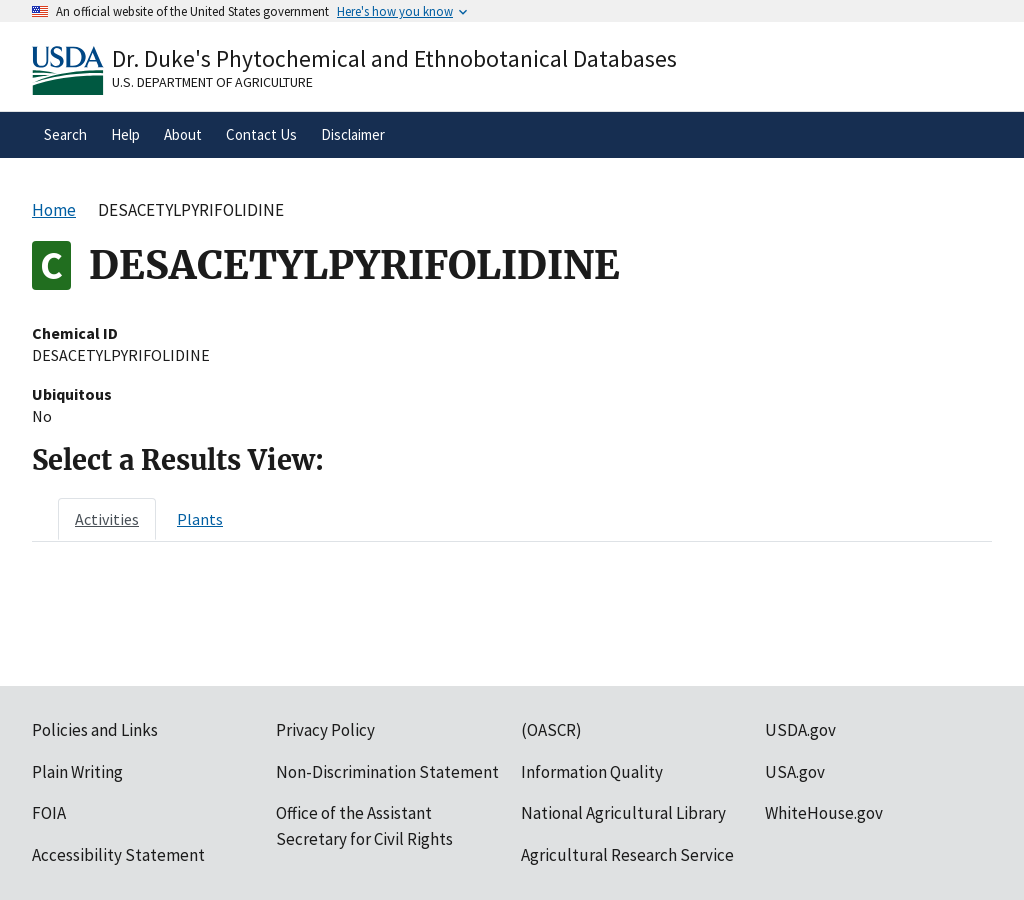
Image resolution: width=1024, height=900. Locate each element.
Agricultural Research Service (627, 855)
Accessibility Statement (118, 855)
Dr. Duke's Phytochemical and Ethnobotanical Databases (394, 58)
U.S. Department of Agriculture (212, 82)
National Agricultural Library (623, 813)
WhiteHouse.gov (824, 813)
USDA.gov (800, 730)
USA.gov (795, 772)
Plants (200, 519)
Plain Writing (77, 772)
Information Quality (592, 772)
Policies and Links (95, 730)
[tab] (107, 519)
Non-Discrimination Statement (387, 772)
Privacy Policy (325, 730)
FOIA (49, 813)
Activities (107, 519)
